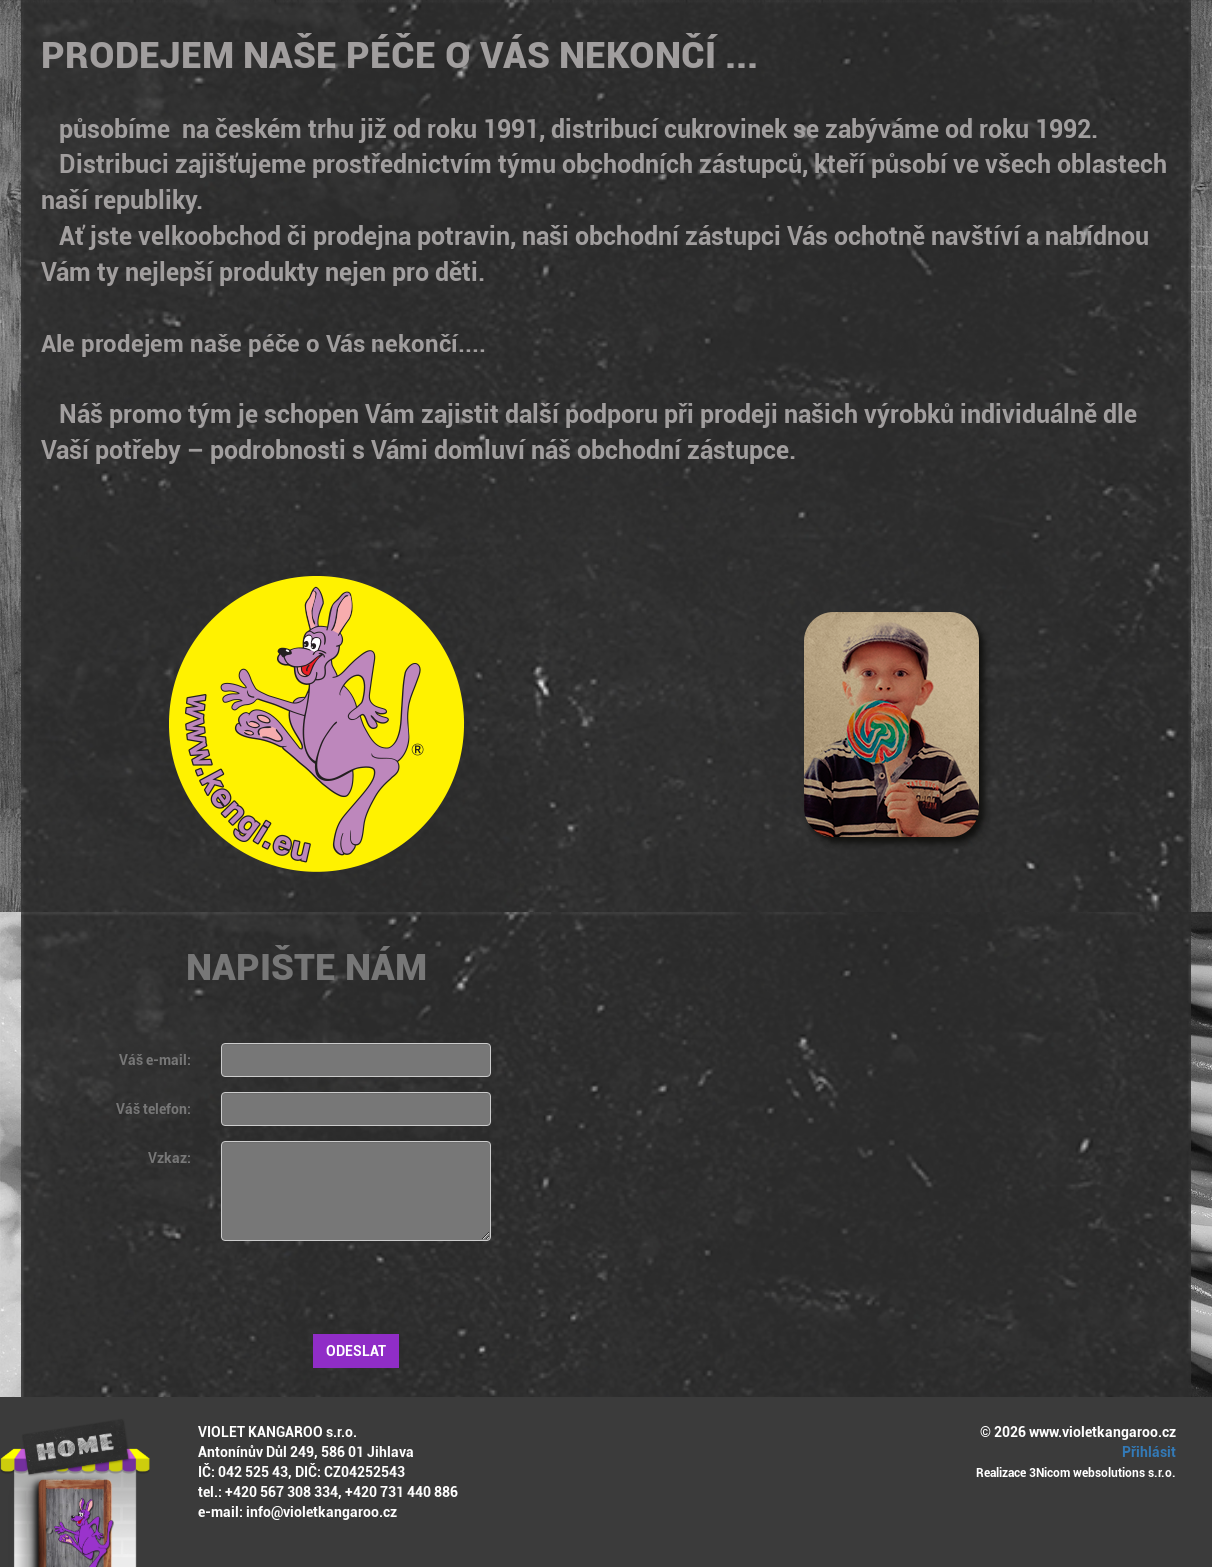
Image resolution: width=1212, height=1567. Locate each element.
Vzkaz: (169, 1158)
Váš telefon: (153, 1109)
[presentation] (373, 1295)
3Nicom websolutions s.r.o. (1102, 1473)
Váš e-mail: (155, 1060)
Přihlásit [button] (1146, 1452)
